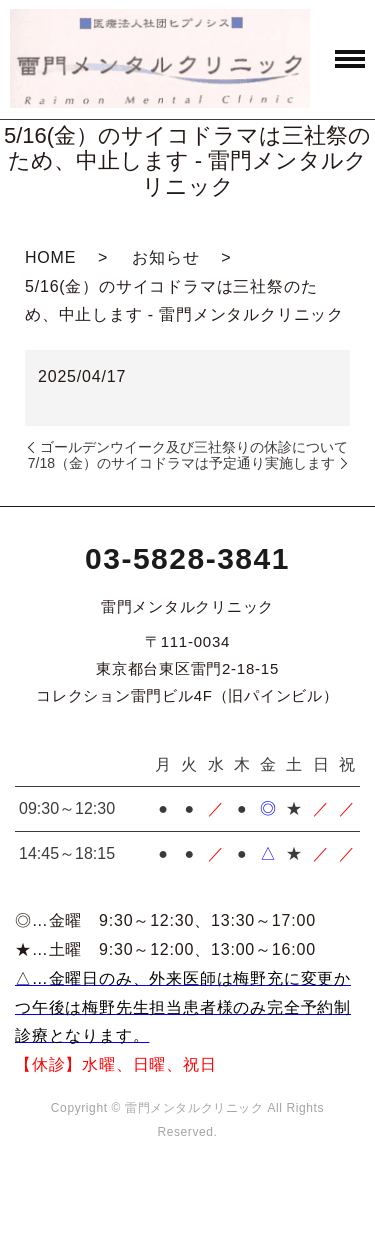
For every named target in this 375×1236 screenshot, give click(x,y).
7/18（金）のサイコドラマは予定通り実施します (181, 463)
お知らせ (165, 257)
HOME (50, 257)
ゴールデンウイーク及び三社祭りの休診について (194, 447)
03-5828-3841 (187, 558)
